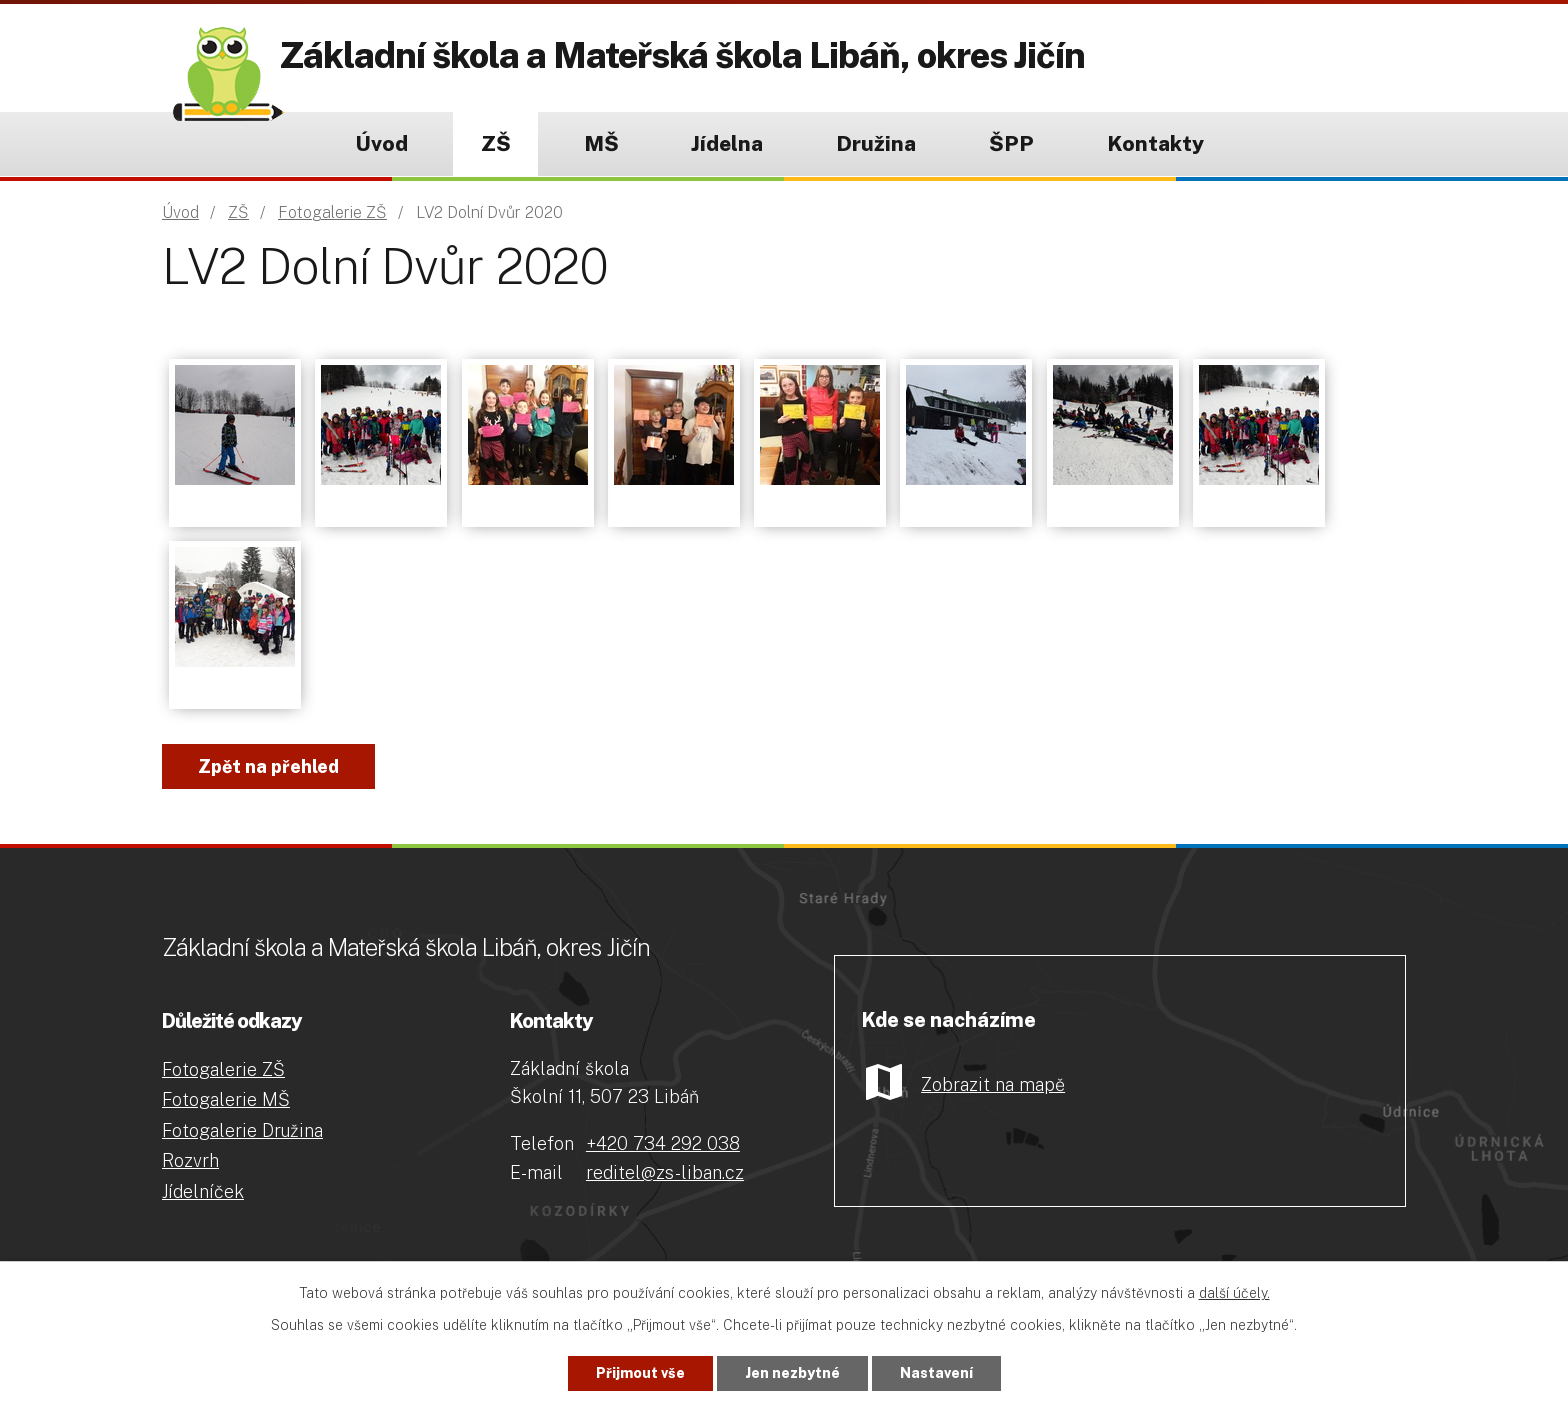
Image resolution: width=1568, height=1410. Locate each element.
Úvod (381, 143)
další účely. (1234, 1293)
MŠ (601, 143)
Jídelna (727, 143)
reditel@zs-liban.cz (665, 1172)
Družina (876, 143)
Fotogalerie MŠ (226, 1099)
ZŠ (496, 143)
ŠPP (1011, 143)
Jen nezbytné (792, 1373)
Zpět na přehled (268, 766)
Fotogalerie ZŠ (332, 212)
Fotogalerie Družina (242, 1130)
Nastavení (936, 1373)
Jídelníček (203, 1191)
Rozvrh (190, 1160)
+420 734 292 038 (663, 1143)
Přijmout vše (640, 1373)
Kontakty (1155, 143)
